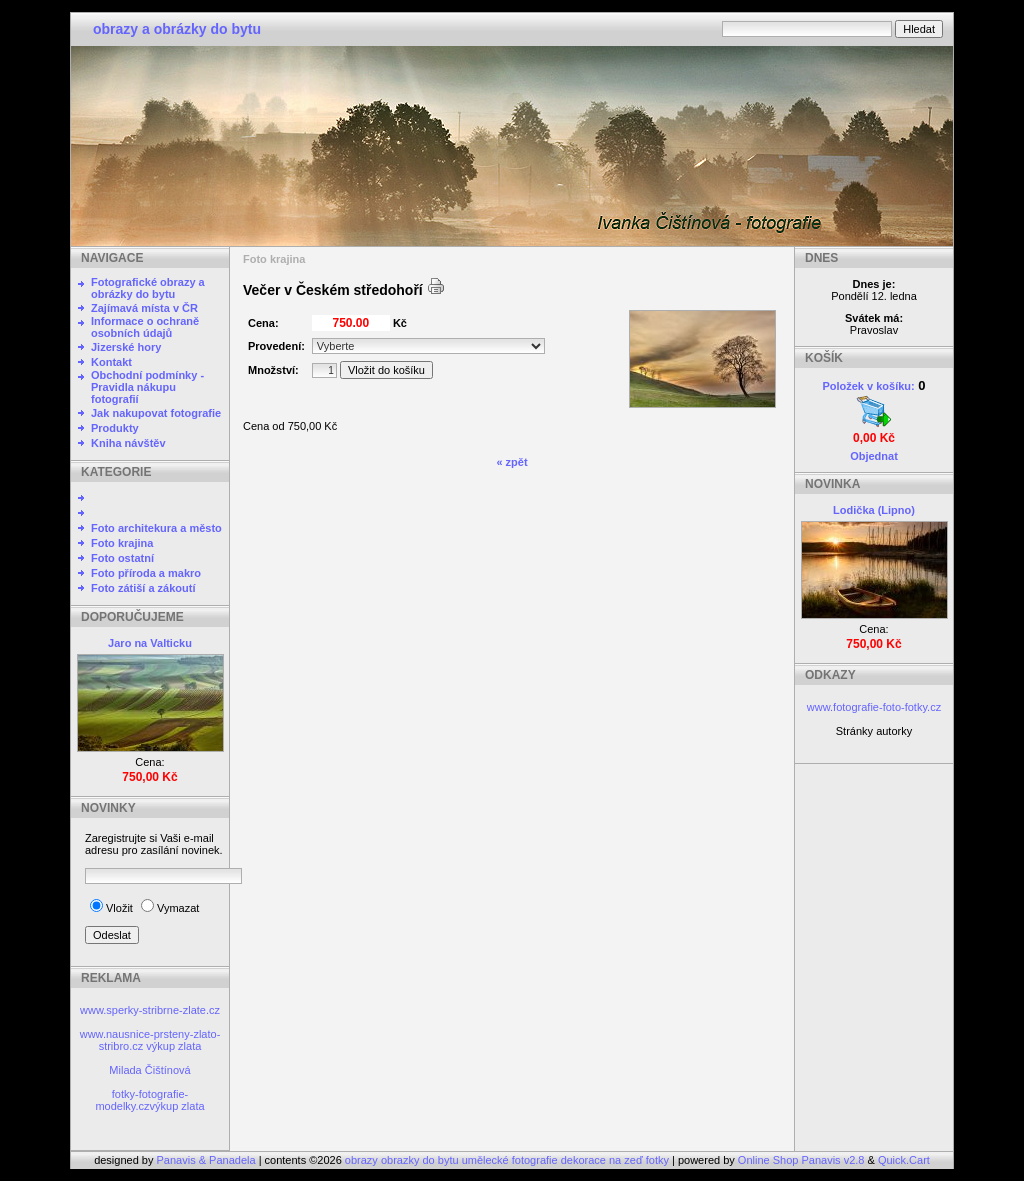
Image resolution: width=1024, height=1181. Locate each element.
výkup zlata (173, 1046)
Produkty (115, 428)
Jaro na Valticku (150, 643)
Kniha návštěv (128, 443)
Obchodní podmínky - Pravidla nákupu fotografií (147, 387)
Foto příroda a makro (146, 573)
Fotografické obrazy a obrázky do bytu (148, 288)
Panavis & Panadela (208, 1160)
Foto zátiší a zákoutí (143, 588)
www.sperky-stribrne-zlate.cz (150, 1010)
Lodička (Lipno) (874, 510)
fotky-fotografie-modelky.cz (141, 1100)
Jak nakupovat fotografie (156, 413)
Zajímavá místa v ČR (144, 308)
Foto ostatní (122, 558)
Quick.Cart (904, 1160)
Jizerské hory (126, 347)
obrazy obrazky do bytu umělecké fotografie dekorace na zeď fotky (508, 1160)
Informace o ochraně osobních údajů (145, 327)
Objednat (874, 456)
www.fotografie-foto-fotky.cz (874, 707)
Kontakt (111, 362)
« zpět (511, 462)
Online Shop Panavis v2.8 (801, 1160)
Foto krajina (122, 543)
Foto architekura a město (156, 528)
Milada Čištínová (149, 1070)
